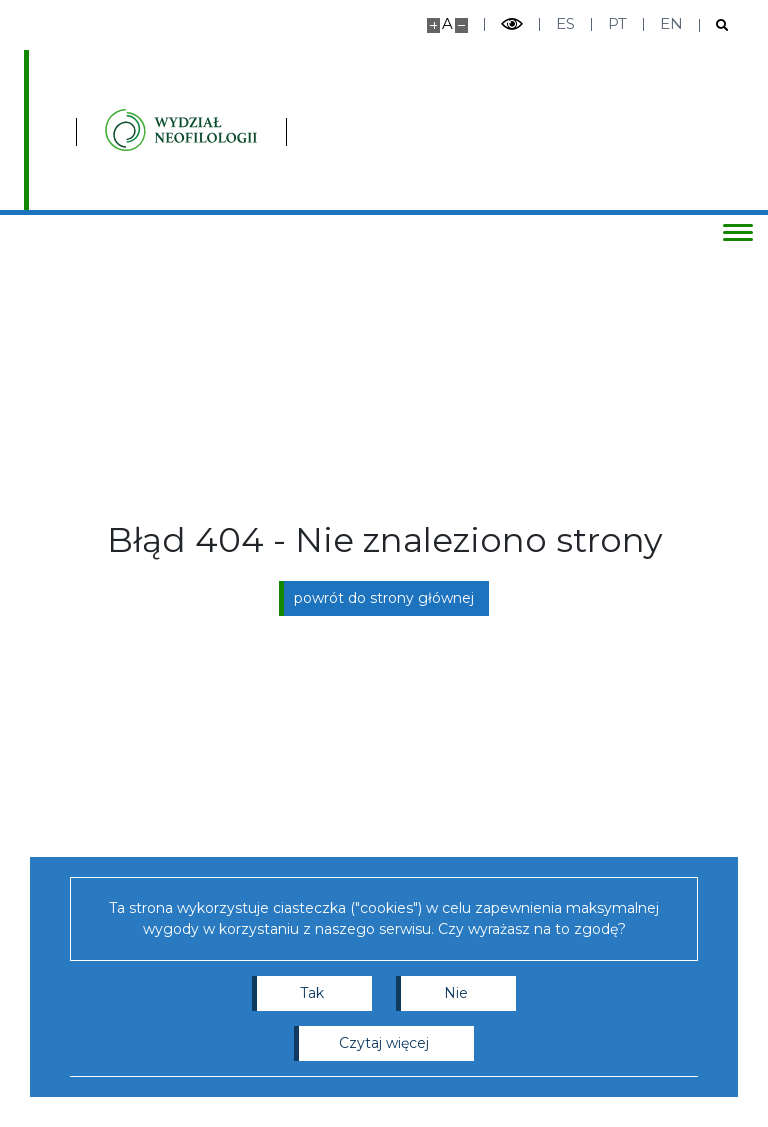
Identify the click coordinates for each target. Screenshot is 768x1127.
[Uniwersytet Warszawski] (128, 130)
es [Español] (565, 23)
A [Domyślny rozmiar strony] (447, 23)
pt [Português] (617, 23)
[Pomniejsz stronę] (461, 25)
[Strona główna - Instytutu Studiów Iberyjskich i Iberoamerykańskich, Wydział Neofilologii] (312, 130)
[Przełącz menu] (733, 232)
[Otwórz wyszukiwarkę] (714, 25)
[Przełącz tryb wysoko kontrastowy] (512, 24)
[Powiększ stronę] (433, 25)
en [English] (671, 23)
